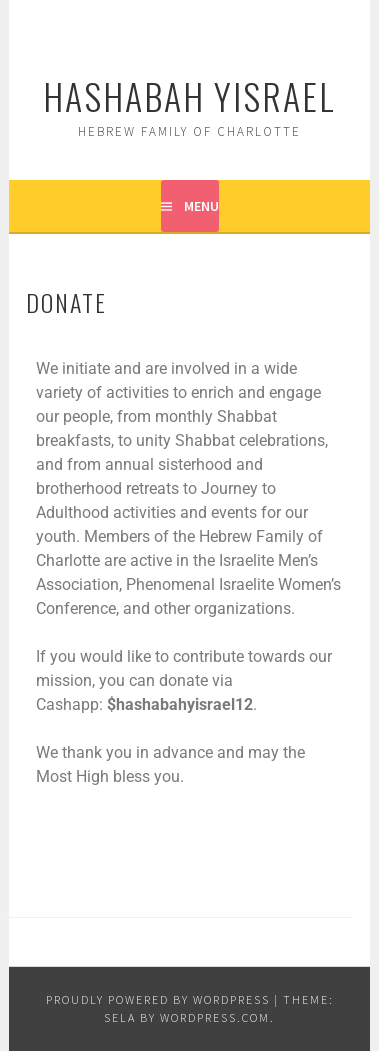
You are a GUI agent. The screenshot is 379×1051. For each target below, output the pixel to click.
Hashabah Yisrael (189, 95)
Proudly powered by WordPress (158, 999)
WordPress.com (215, 1017)
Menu (201, 206)
